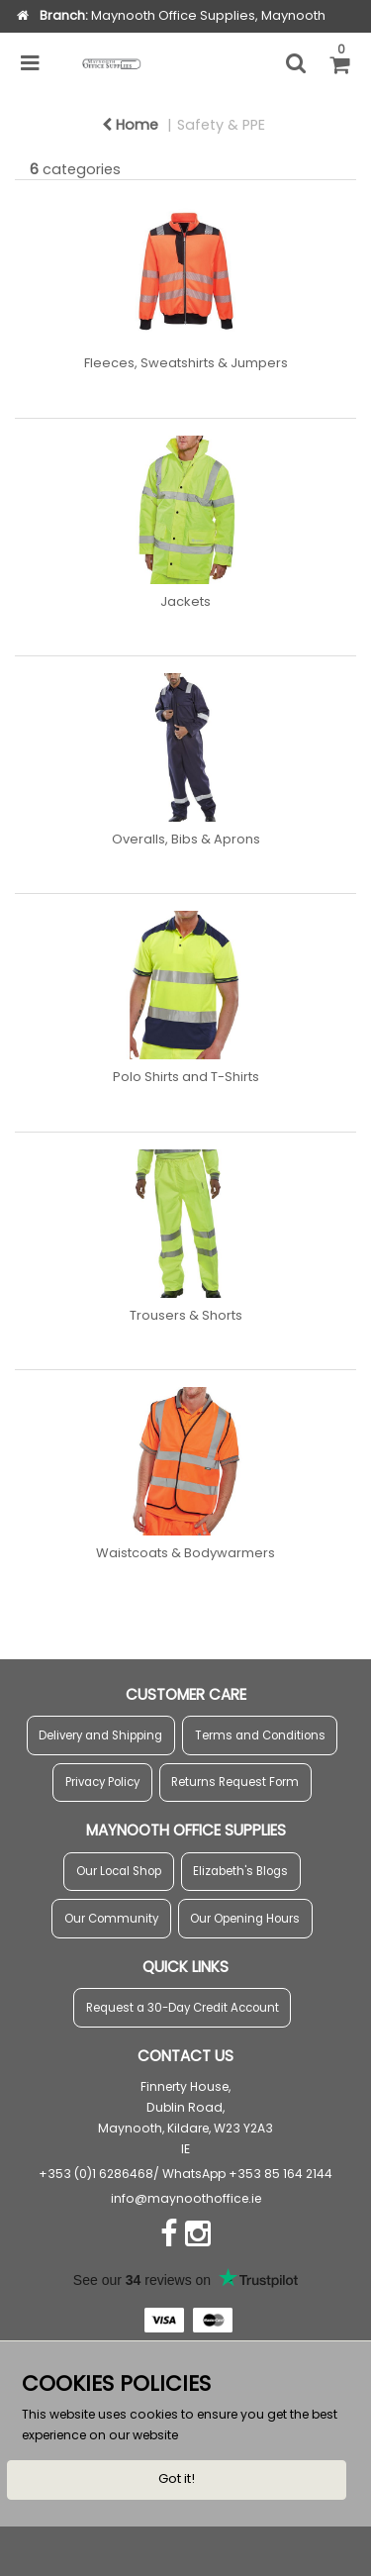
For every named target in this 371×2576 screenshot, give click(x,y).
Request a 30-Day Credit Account (182, 2008)
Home (130, 125)
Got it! (176, 2478)
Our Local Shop (118, 1871)
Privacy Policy (102, 1782)
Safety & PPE (221, 125)
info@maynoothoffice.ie (186, 2198)
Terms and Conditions (260, 1735)
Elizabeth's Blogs (240, 1871)
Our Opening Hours (245, 1919)
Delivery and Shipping (100, 1735)
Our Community (111, 1919)
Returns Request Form (235, 1782)
